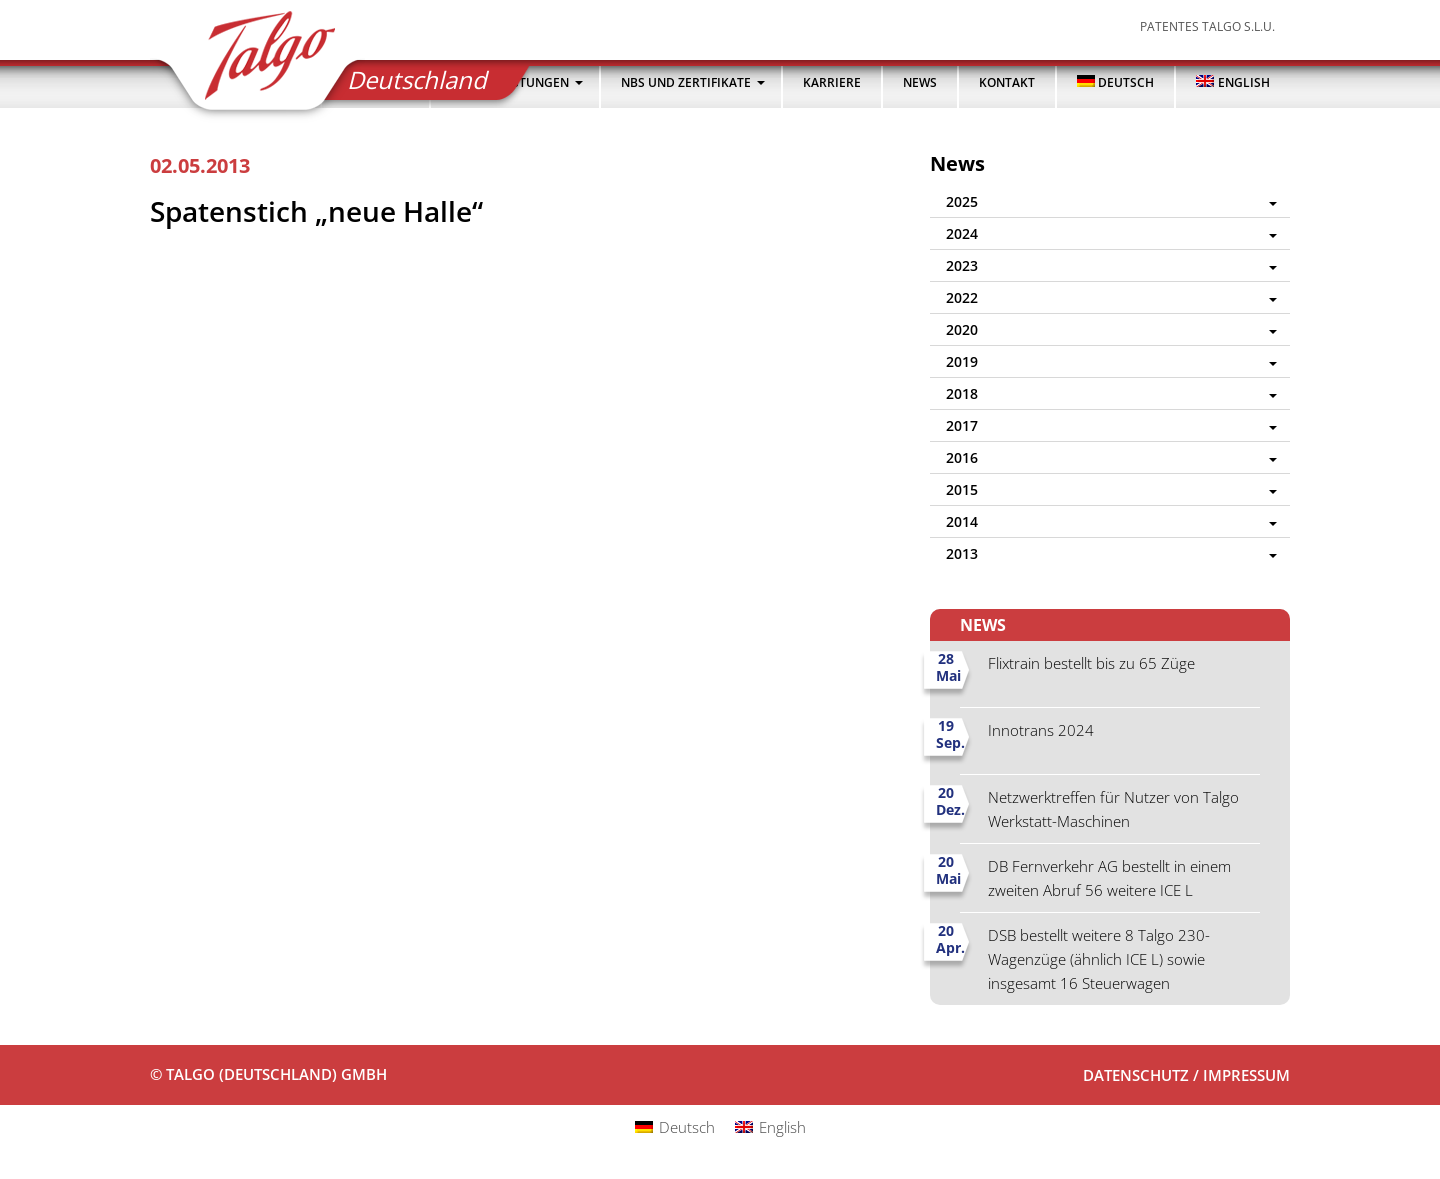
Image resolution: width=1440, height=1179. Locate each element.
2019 (962, 361)
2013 (962, 553)
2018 (962, 393)
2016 (962, 457)
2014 (962, 521)
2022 (962, 297)
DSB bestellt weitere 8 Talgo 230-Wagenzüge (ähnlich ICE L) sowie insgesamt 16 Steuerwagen (1099, 959)
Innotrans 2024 (1041, 730)
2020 (962, 329)
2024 (962, 233)
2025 (962, 201)
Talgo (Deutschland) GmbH (257, 61)
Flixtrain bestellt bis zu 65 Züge (1091, 663)
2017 (962, 425)
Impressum (1246, 1075)
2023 (962, 265)
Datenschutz (1136, 1075)
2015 (962, 489)
